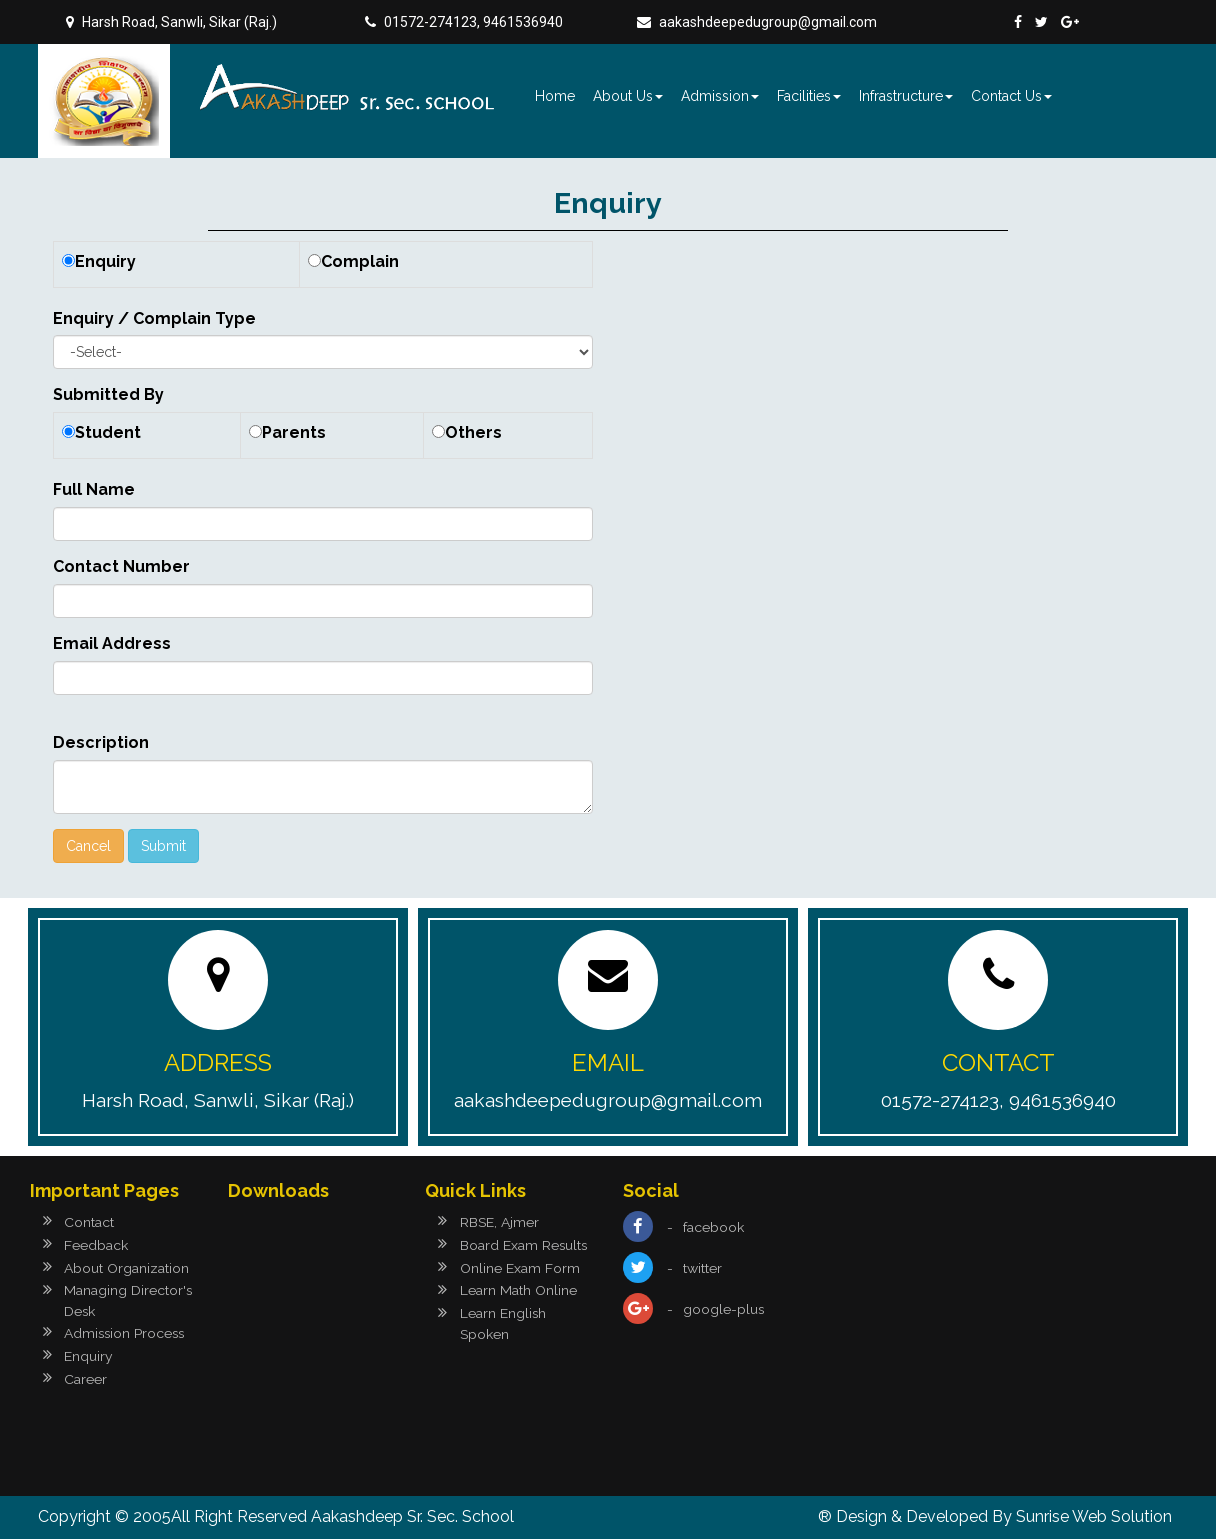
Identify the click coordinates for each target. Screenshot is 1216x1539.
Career (85, 1379)
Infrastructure (906, 96)
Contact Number (121, 566)
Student (108, 432)
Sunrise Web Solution (1094, 1516)
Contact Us (1011, 96)
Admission (720, 96)
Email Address (112, 643)
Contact (89, 1222)
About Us (628, 96)
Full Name (94, 489)
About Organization (126, 1268)
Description (101, 742)
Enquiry (105, 261)
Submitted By (108, 394)
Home (555, 96)
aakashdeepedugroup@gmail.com (768, 22)
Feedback (96, 1245)
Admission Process (126, 1333)
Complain (360, 261)
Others (473, 432)
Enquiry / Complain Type (154, 318)
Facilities (809, 96)
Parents (294, 432)
